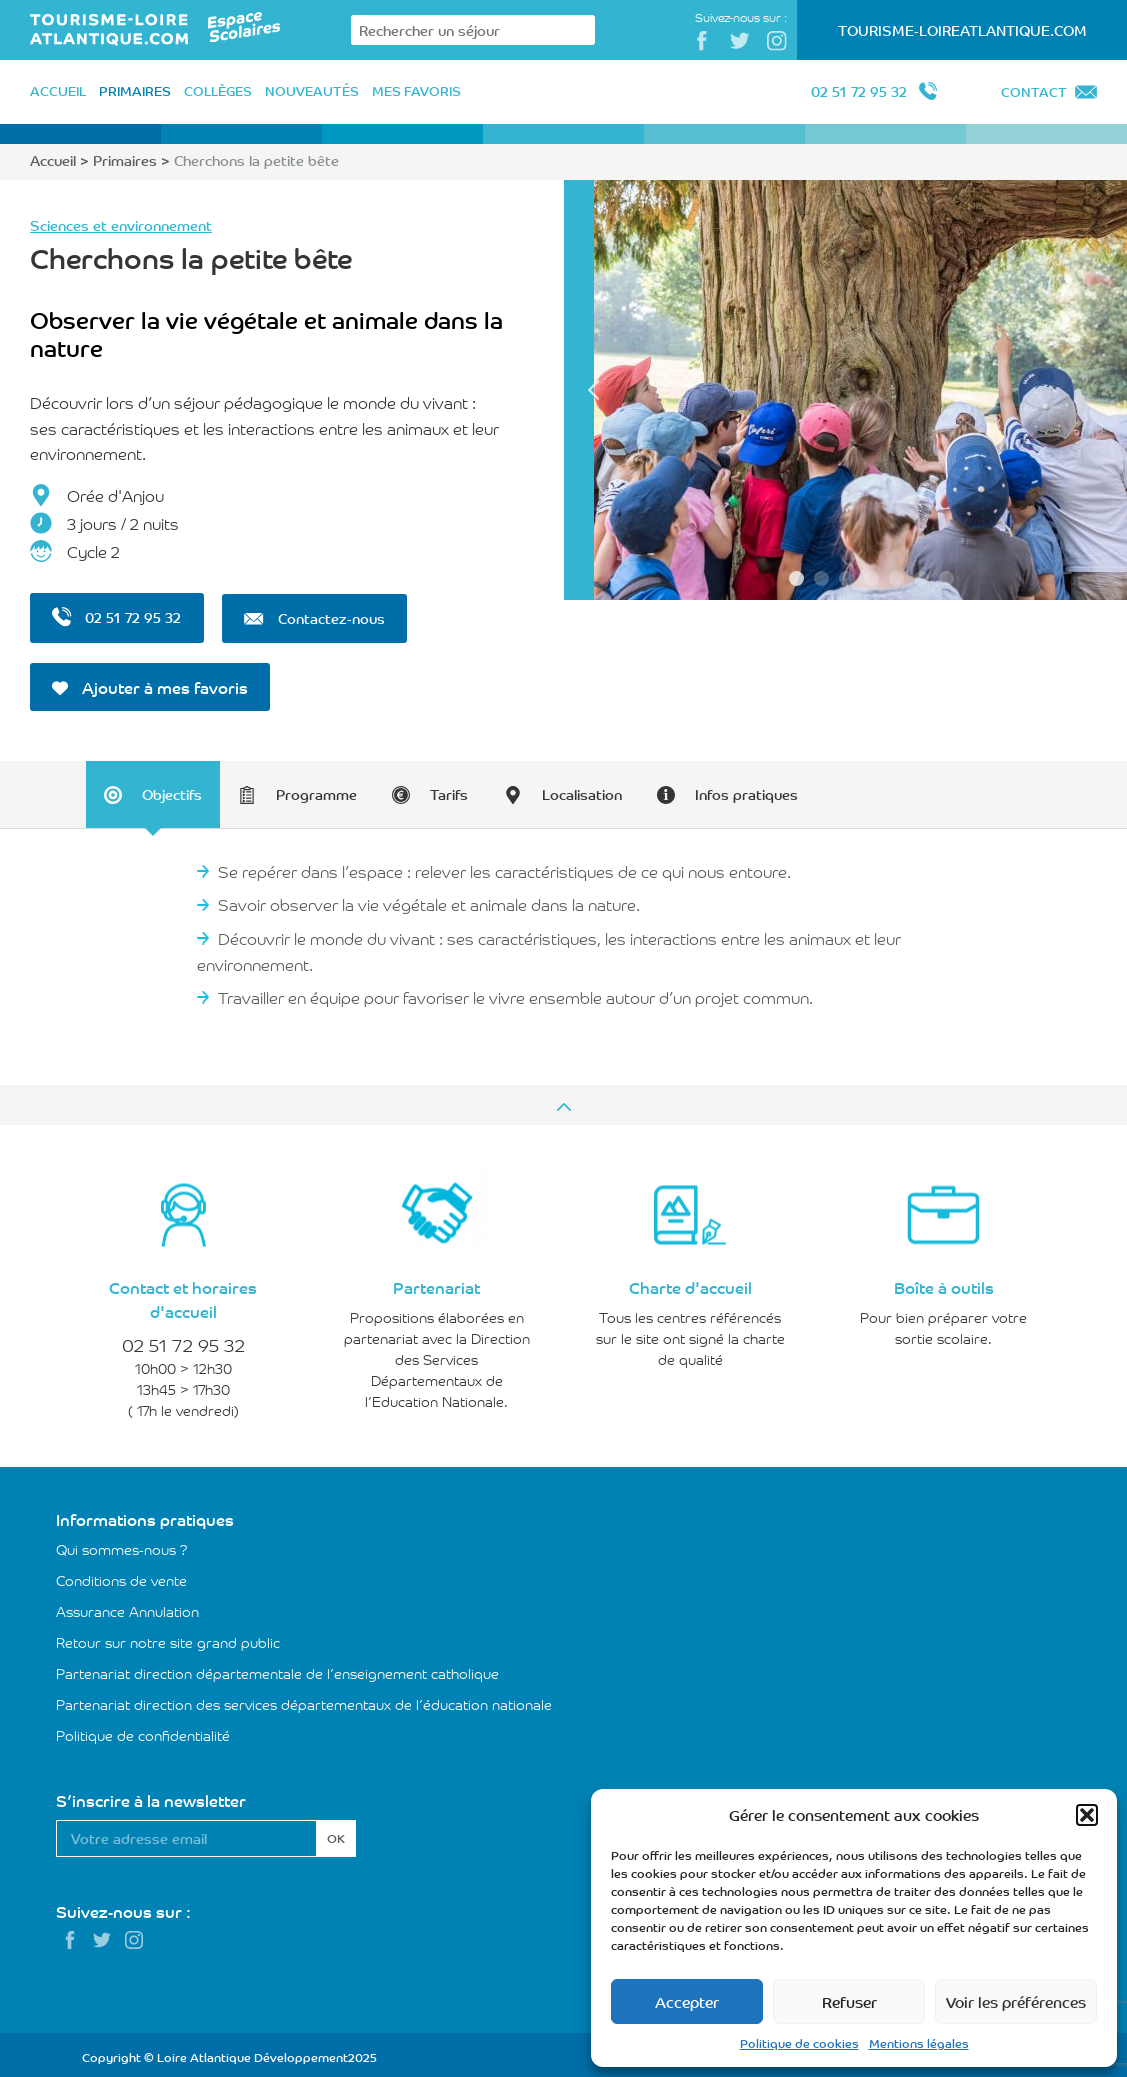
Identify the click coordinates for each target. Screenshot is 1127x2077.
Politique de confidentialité (143, 1731)
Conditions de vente (121, 1576)
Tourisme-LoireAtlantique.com (962, 30)
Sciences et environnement (121, 225)
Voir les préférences (1016, 2001)
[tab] (155, 791)
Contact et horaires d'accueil (183, 1295)
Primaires (125, 160)
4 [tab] (871, 578)
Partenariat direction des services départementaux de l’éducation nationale (304, 1700)
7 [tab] (946, 578)
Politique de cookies (799, 2043)
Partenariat (436, 1283)
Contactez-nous (315, 617)
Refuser (849, 2001)
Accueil (53, 160)
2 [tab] (821, 578)
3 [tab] (846, 578)
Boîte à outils (944, 1283)
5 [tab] (896, 578)
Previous (594, 390)
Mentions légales (919, 2043)
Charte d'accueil (690, 1283)
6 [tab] (921, 578)
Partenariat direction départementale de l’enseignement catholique (277, 1669)
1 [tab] (796, 578)
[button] (1087, 1815)
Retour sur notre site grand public (168, 1638)
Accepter (687, 2001)
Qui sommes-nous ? (122, 1545)
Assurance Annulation (127, 1607)
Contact (1034, 91)
